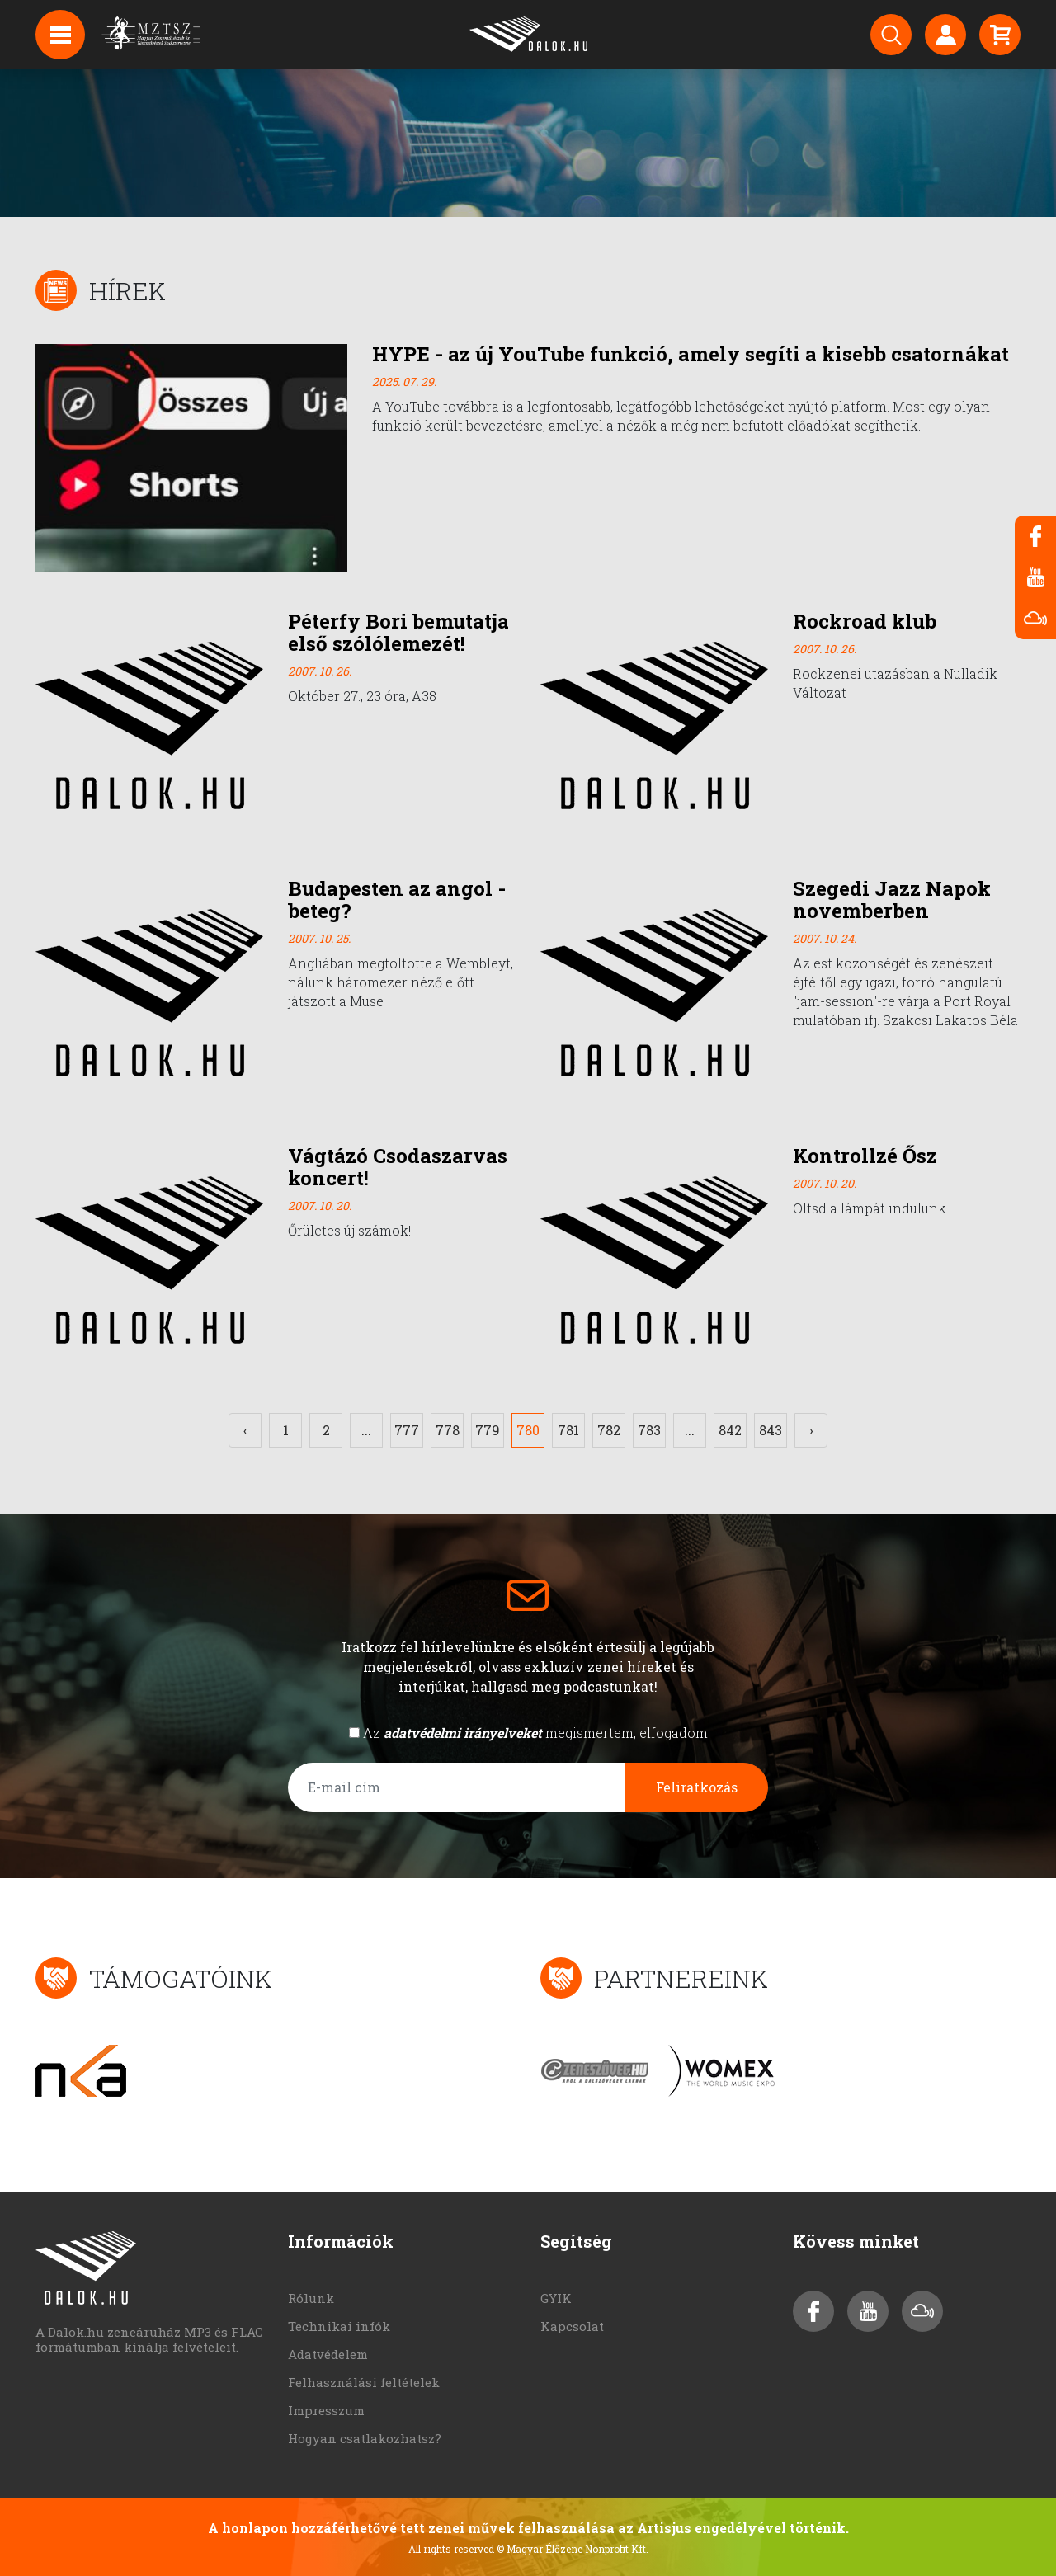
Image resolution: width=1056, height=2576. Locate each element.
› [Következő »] (811, 1430)
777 (406, 1430)
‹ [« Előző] (245, 1430)
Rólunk (311, 2298)
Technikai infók (339, 2326)
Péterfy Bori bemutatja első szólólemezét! (398, 632)
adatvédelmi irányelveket (463, 1732)
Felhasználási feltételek (364, 2382)
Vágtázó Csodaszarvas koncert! (397, 1166)
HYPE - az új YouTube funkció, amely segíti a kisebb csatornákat (690, 354)
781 (568, 1430)
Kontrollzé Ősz (865, 1155)
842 (730, 1430)
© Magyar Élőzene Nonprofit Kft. (572, 2548)
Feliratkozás (697, 1787)
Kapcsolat (572, 2326)
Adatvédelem (328, 2354)
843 (770, 1430)
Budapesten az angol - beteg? (397, 899)
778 (448, 1430)
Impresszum (326, 2410)
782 (608, 1430)
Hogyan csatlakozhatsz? (364, 2438)
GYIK (556, 2298)
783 (649, 1430)
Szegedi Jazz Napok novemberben (892, 899)
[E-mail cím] (456, 1787)
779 (487, 1430)
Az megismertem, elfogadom (535, 1732)
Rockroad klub (864, 621)
